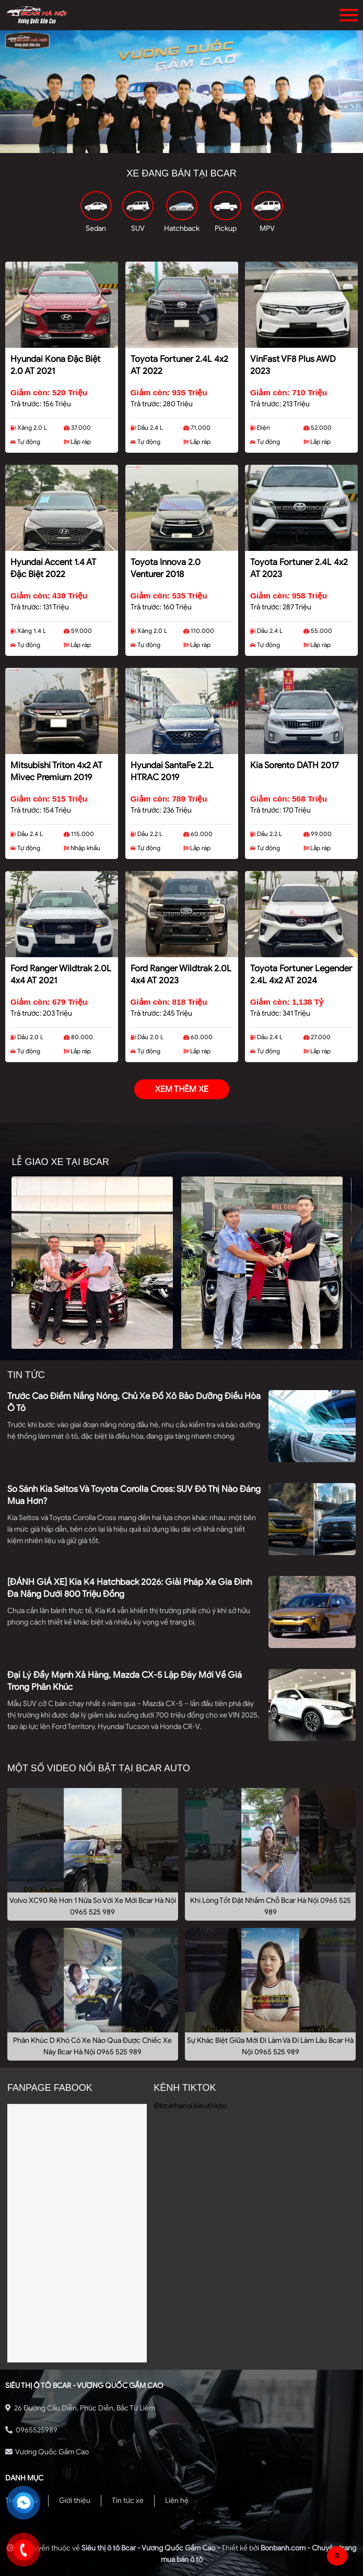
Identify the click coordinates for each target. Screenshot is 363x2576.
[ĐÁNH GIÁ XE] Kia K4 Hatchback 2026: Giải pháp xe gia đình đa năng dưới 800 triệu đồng (129, 1588)
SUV (138, 228)
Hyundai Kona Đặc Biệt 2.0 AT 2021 (55, 365)
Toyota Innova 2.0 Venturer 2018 (166, 568)
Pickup (226, 228)
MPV (267, 228)
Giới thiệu (74, 2500)
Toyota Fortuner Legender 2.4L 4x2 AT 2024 (301, 974)
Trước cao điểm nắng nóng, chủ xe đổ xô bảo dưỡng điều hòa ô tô (134, 1402)
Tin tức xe (128, 2500)
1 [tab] (166, 145)
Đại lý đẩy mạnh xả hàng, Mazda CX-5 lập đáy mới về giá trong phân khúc (124, 1680)
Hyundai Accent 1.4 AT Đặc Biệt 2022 (53, 568)
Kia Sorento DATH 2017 (294, 765)
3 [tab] (197, 145)
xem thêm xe (181, 1089)
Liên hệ (177, 2500)
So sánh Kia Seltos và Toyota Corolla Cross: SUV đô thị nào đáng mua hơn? (134, 1495)
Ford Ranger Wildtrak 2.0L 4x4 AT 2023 (181, 974)
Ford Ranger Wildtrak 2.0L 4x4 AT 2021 (60, 974)
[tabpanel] (181, 91)
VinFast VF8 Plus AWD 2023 (293, 365)
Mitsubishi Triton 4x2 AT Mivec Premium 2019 (56, 771)
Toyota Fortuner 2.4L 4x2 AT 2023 (299, 568)
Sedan (96, 228)
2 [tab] (182, 145)
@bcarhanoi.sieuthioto (190, 2105)
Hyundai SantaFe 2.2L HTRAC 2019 (172, 771)
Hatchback (182, 228)
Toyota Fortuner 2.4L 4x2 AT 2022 (179, 365)
